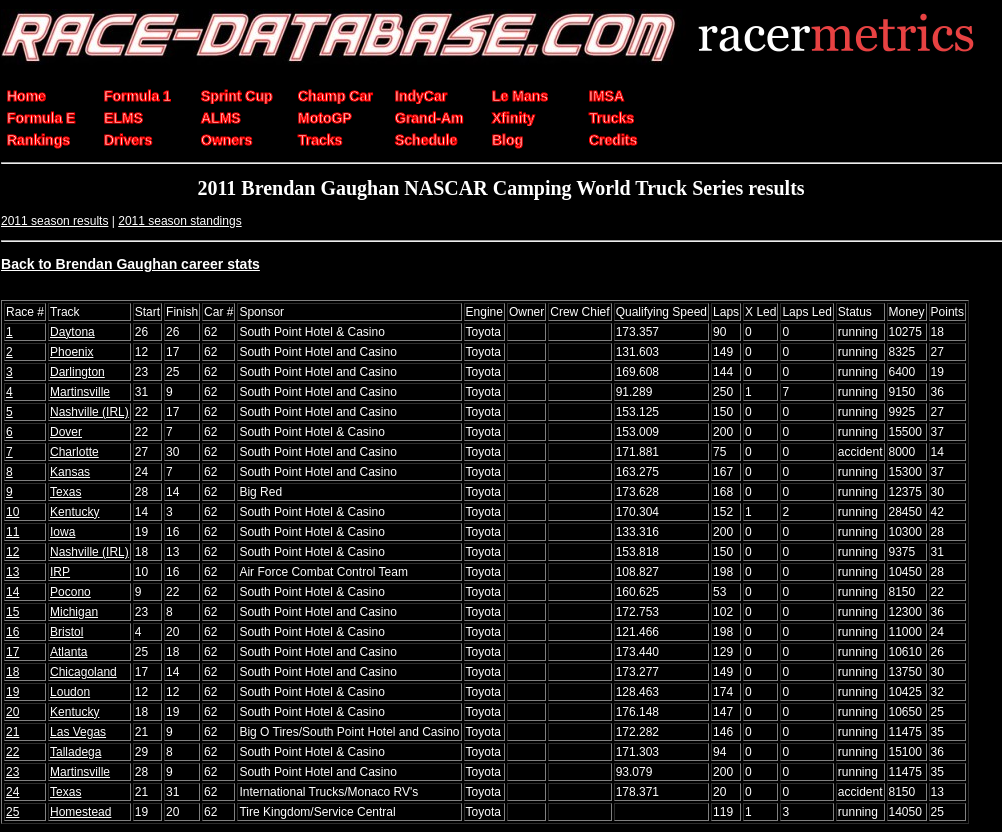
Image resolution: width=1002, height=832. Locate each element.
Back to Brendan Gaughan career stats (130, 264)
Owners (226, 140)
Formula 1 (137, 96)
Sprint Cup (237, 96)
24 (12, 792)
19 (12, 692)
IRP (60, 572)
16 (12, 632)
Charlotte (74, 452)
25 (12, 812)
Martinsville (80, 392)
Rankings (38, 140)
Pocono (70, 592)
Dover (66, 432)
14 (12, 592)
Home (26, 96)
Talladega (75, 752)
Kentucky (74, 512)
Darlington (77, 372)
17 (12, 652)
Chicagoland (83, 672)
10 (12, 512)
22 (12, 752)
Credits (613, 140)
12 (12, 552)
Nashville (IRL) (89, 412)
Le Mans (520, 96)
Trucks (611, 118)
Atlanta (68, 652)
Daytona (72, 332)
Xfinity (513, 118)
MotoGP (325, 118)
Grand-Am (429, 118)
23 (12, 772)
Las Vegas (78, 732)
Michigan (74, 612)
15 (12, 612)
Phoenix (71, 352)
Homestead (80, 812)
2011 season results (54, 221)
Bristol (66, 632)
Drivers (128, 140)
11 (12, 532)
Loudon (70, 692)
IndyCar (421, 96)
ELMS (123, 118)
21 (12, 732)
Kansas (70, 472)
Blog (507, 140)
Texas (65, 492)
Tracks (320, 140)
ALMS (221, 118)
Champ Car (335, 96)
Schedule (426, 140)
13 (12, 572)
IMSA (606, 96)
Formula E (41, 118)
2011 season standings (179, 221)
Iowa (62, 532)
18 (12, 672)
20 (12, 712)
